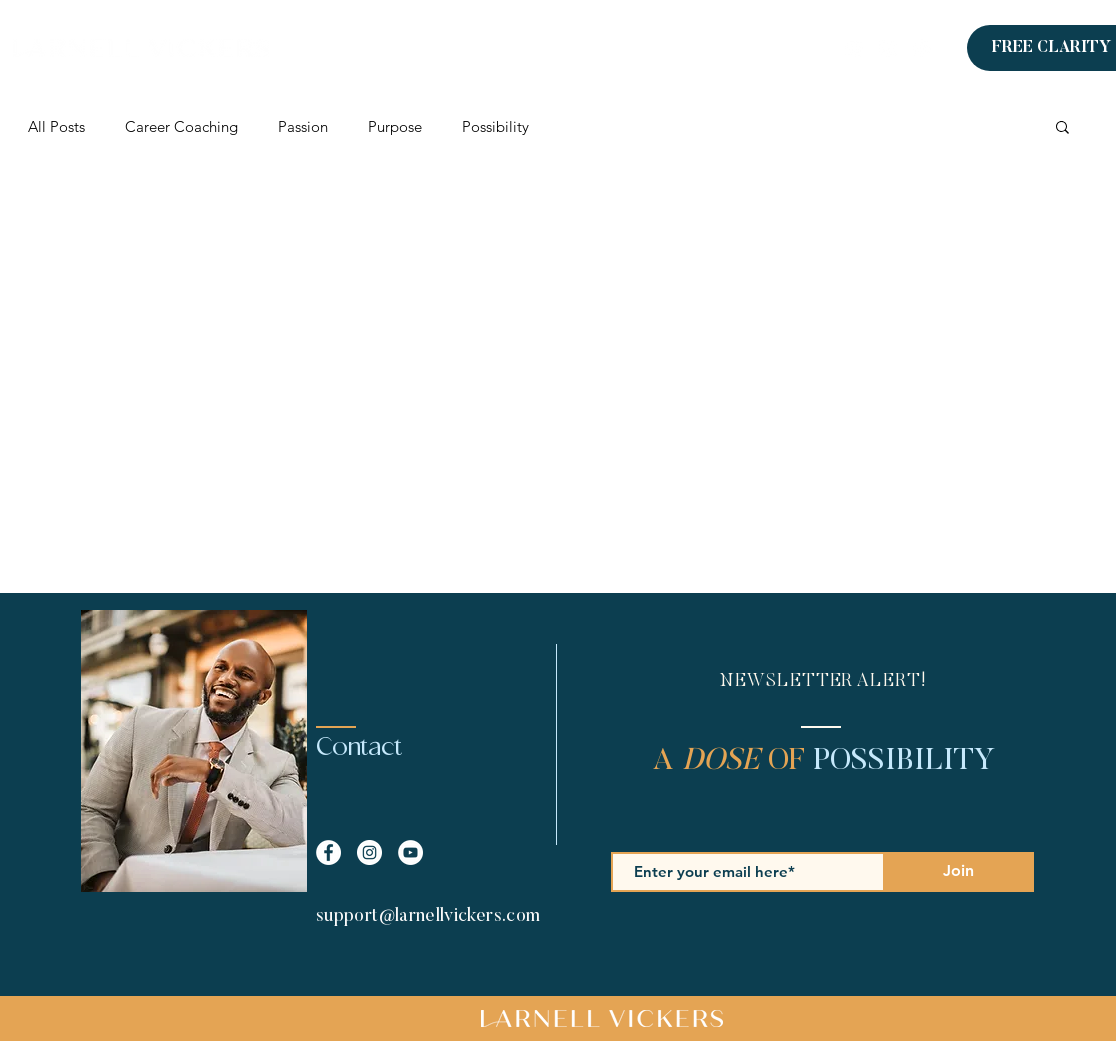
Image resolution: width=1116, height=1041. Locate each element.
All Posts (56, 126)
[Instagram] (922, 48)
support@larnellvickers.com (428, 917)
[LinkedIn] (854, 48)
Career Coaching (181, 126)
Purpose (395, 126)
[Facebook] (888, 48)
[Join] (958, 872)
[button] (1062, 128)
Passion (303, 126)
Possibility (495, 126)
